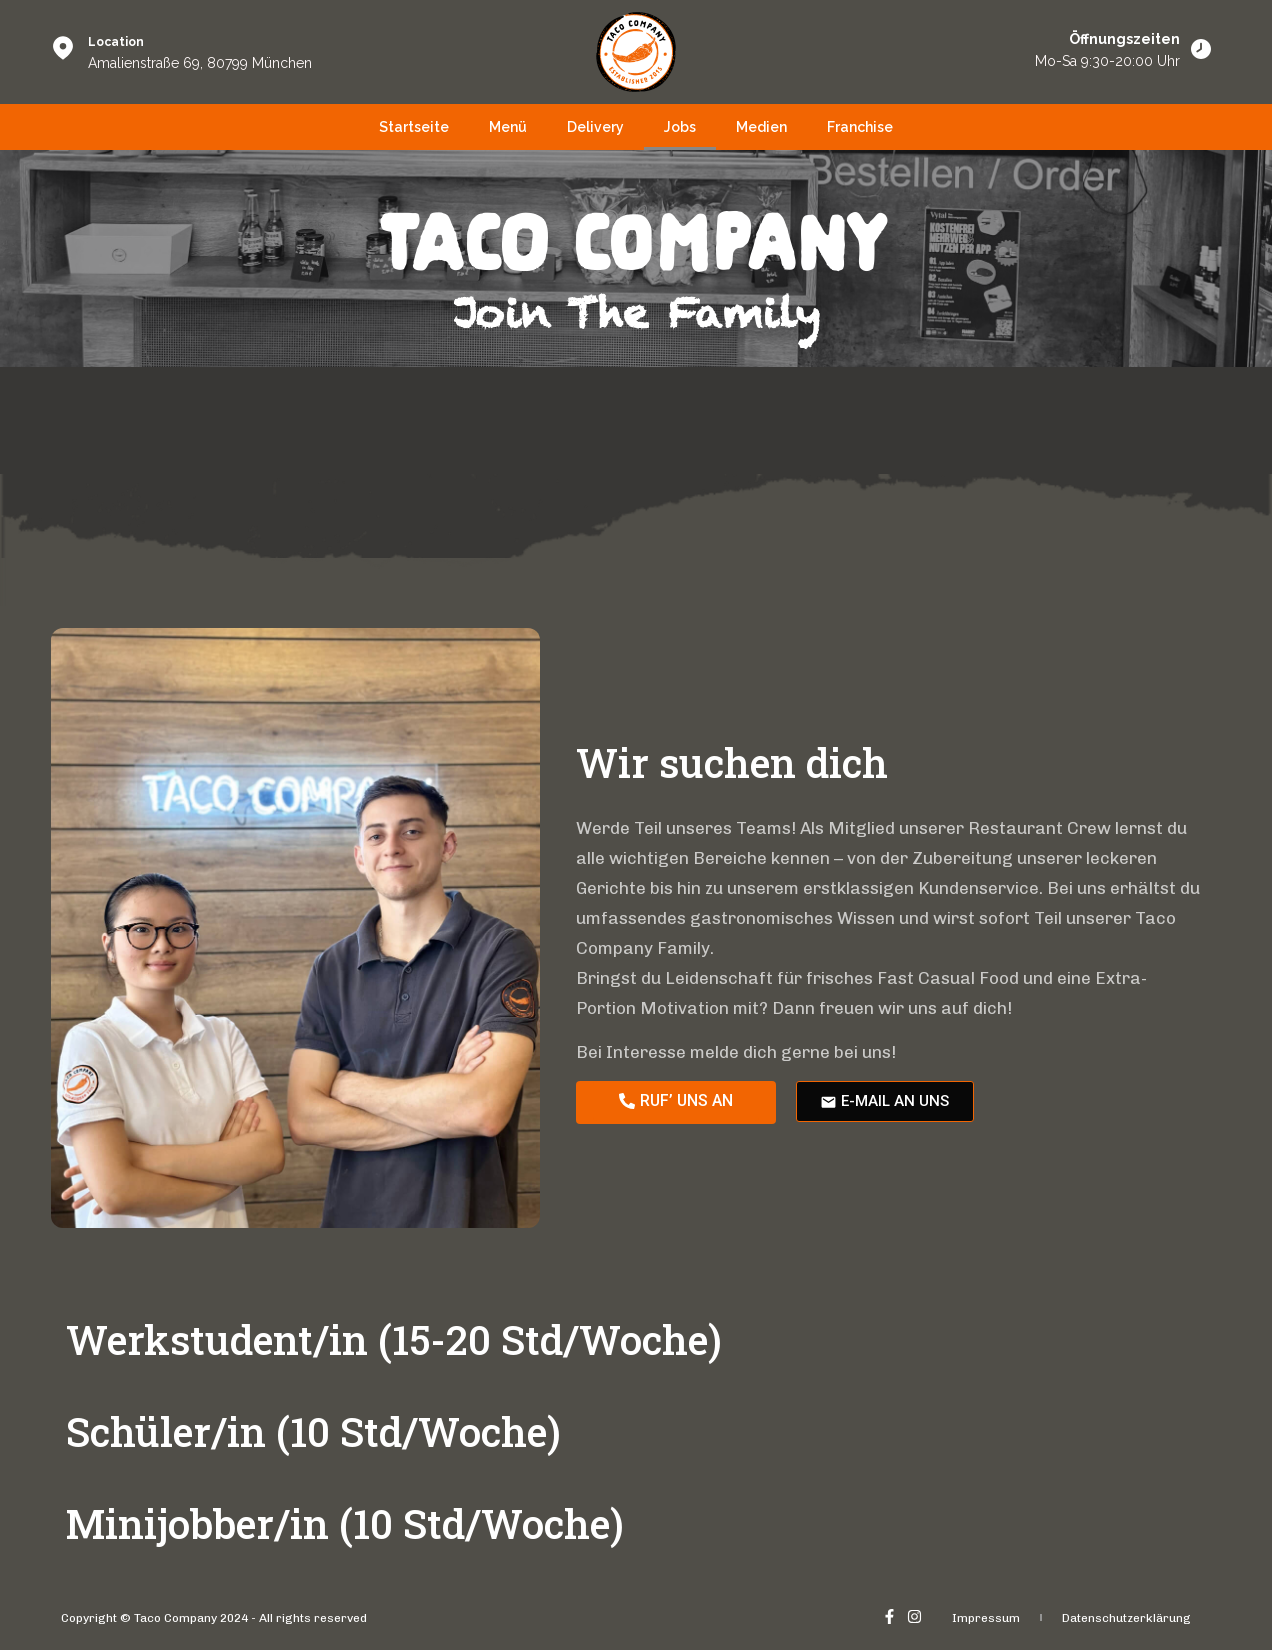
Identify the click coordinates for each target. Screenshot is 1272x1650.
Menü (508, 127)
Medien (761, 127)
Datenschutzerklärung (1126, 1618)
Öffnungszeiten (1124, 39)
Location (116, 42)
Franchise (860, 127)
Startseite (414, 127)
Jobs (680, 127)
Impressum (986, 1618)
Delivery (595, 127)
